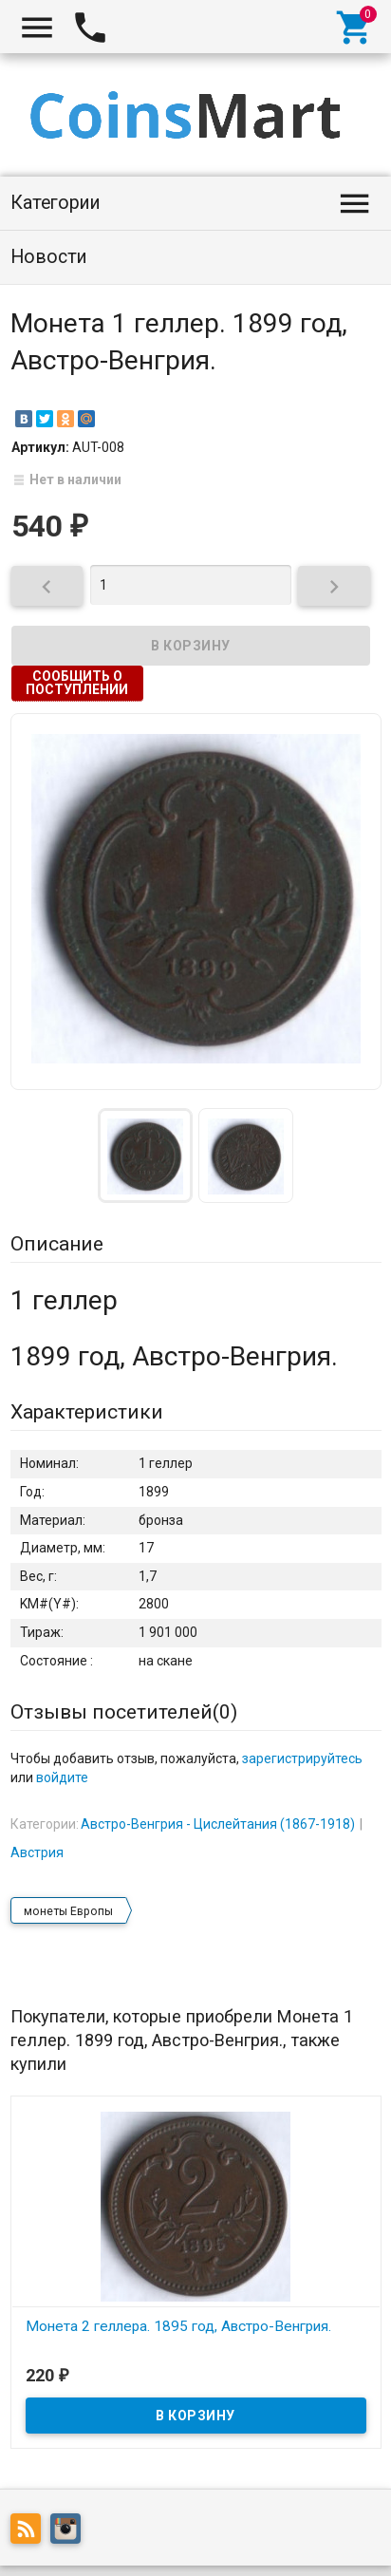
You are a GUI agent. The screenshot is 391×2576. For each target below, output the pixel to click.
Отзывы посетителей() (123, 1712)
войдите (62, 1777)
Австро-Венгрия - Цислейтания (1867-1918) (218, 1824)
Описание (56, 1243)
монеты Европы (68, 1911)
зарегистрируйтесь (302, 1758)
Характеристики (86, 1412)
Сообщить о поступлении (77, 682)
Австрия (37, 1852)
